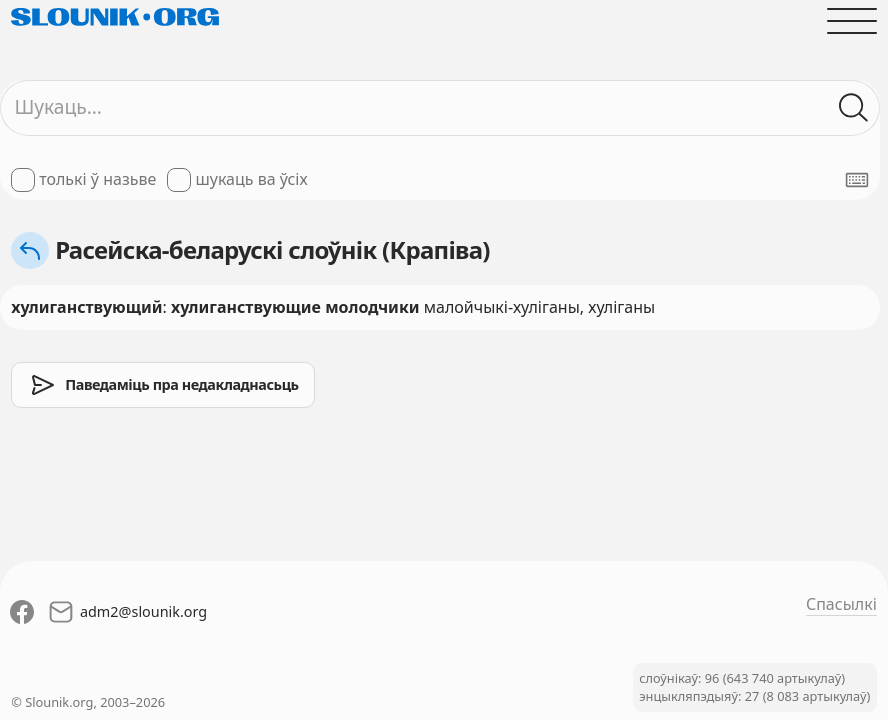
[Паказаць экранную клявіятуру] (857, 180)
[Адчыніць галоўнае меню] (852, 21)
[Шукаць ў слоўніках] (854, 108)
